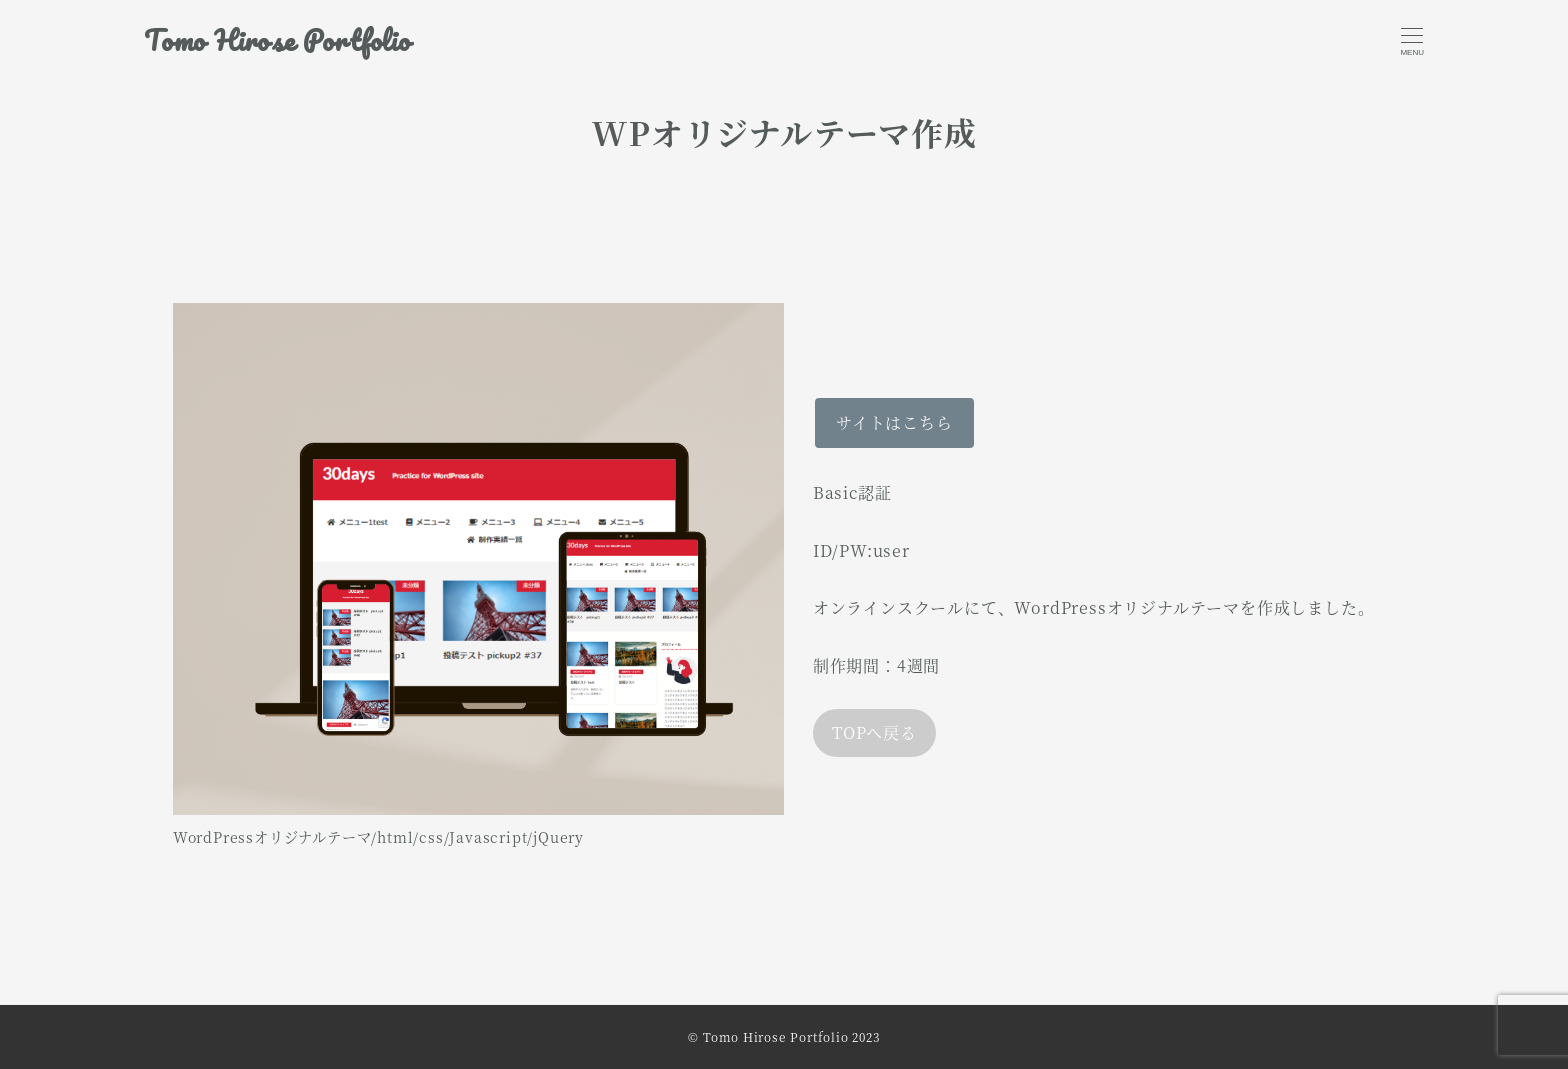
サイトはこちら (894, 422)
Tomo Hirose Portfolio (277, 40)
